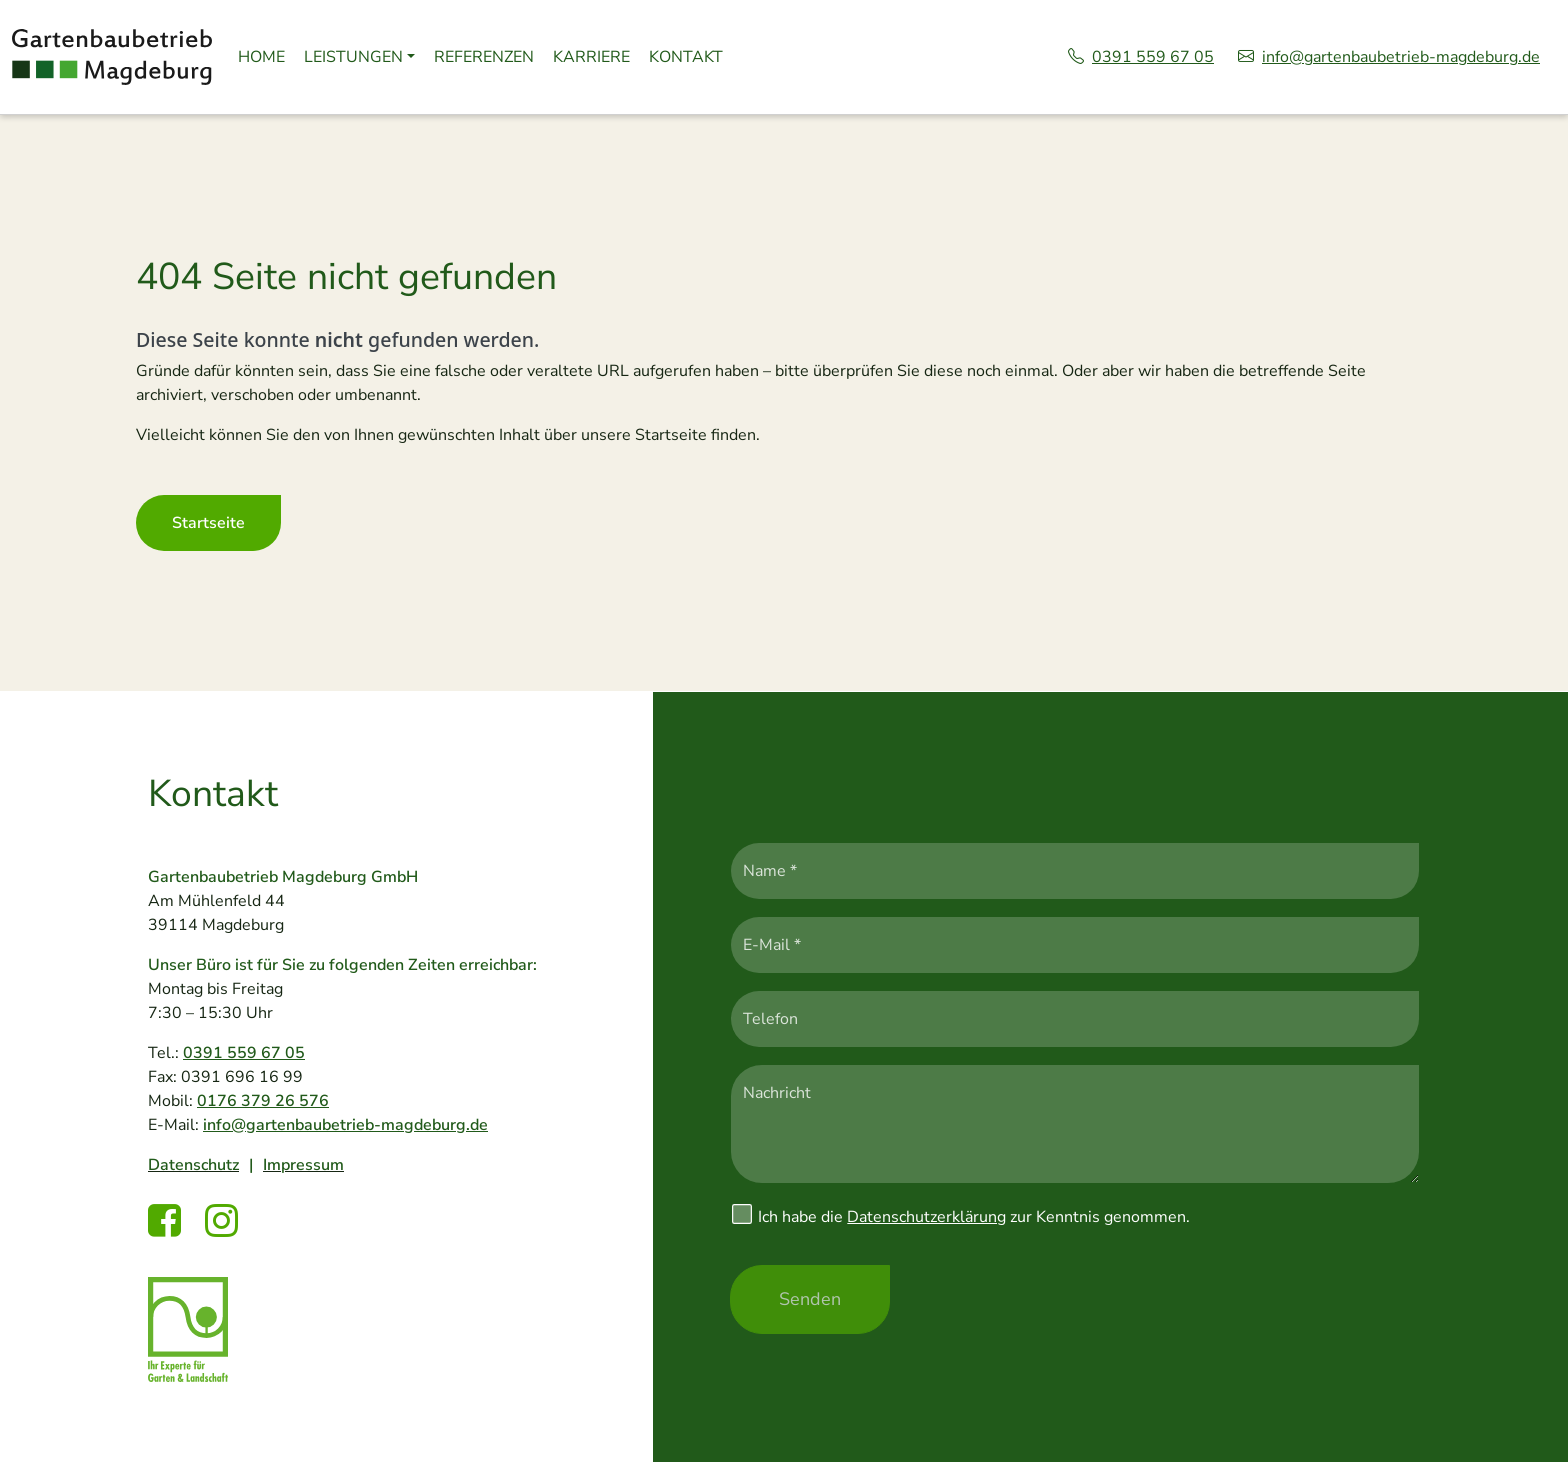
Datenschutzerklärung (926, 1217)
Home (261, 57)
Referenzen (484, 57)
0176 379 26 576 (263, 1101)
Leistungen (353, 57)
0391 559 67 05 (1141, 57)
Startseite (208, 523)
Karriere (591, 57)
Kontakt (686, 57)
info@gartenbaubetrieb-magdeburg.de (1389, 57)
